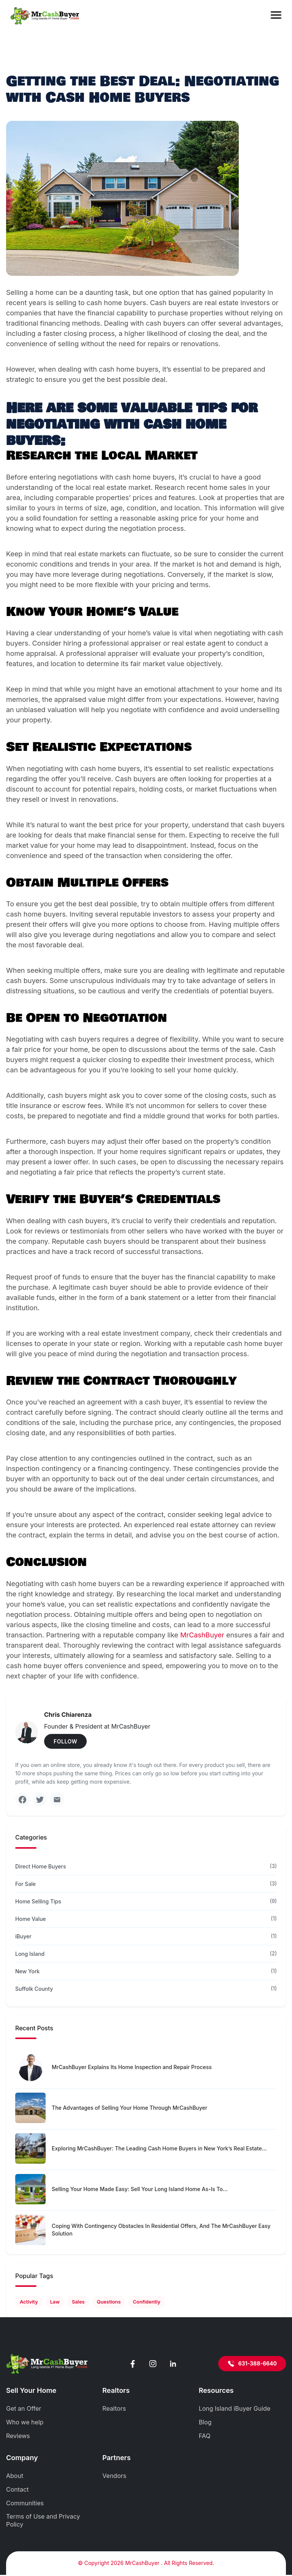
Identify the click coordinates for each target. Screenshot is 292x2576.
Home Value (30, 1919)
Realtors (114, 2409)
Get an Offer (23, 2409)
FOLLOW (65, 1741)
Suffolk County (34, 1989)
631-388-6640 (252, 2365)
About (14, 2476)
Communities (25, 2504)
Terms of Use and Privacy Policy (43, 2521)
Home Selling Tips (38, 1902)
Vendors (114, 2476)
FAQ (205, 2436)
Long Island (29, 1954)
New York (27, 1972)
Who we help (24, 2423)
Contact (17, 2490)
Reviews (18, 2436)
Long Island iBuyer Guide (235, 2409)
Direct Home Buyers (40, 1867)
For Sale (25, 1884)
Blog (205, 2423)
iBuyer (23, 1937)
